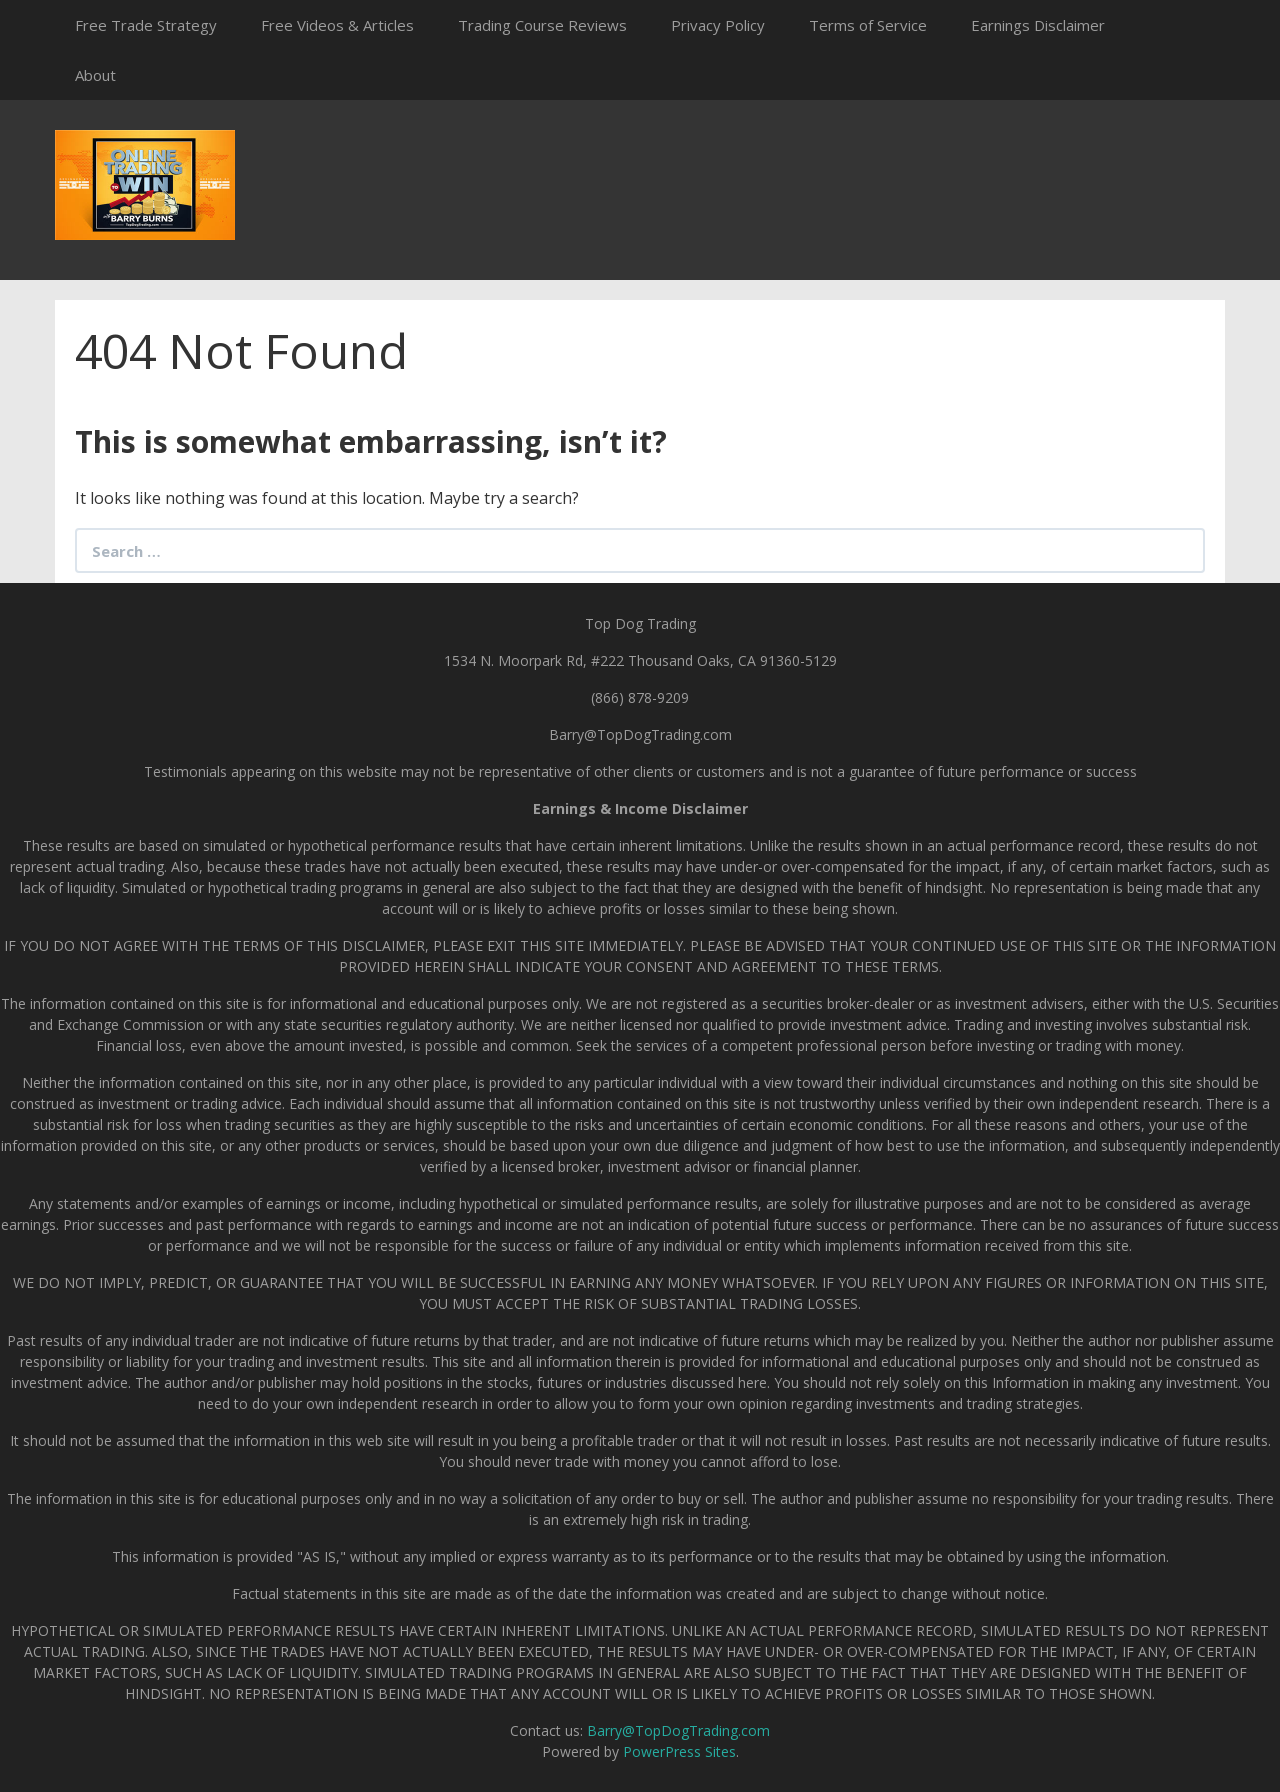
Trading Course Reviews (542, 25)
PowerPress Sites (679, 1751)
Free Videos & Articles (337, 25)
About (95, 75)
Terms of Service (868, 25)
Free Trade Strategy (146, 25)
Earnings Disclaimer (1038, 25)
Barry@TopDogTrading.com (678, 1730)
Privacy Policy (718, 25)
